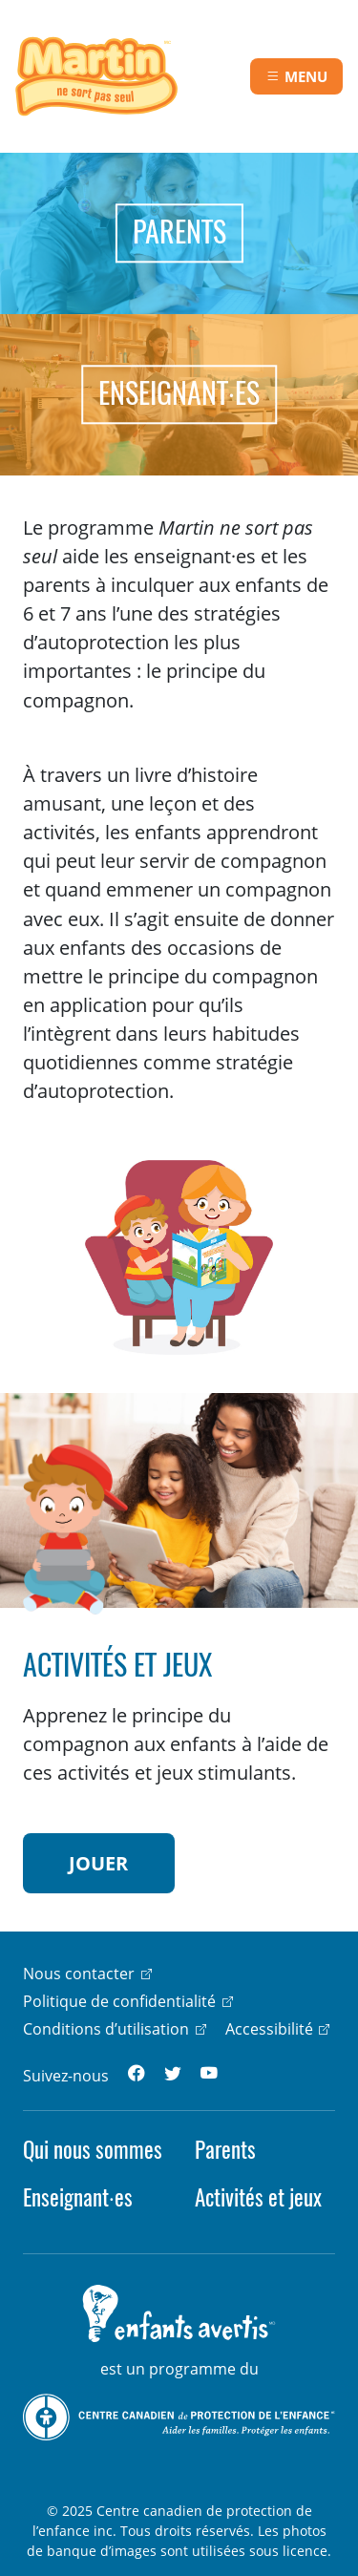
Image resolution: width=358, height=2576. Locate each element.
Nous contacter (79, 1973)
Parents (225, 2149)
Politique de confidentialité (119, 2001)
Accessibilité (269, 2028)
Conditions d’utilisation (106, 2028)
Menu (305, 76)
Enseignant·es (78, 2197)
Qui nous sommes (92, 2149)
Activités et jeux (258, 2197)
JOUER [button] (98, 1863)
